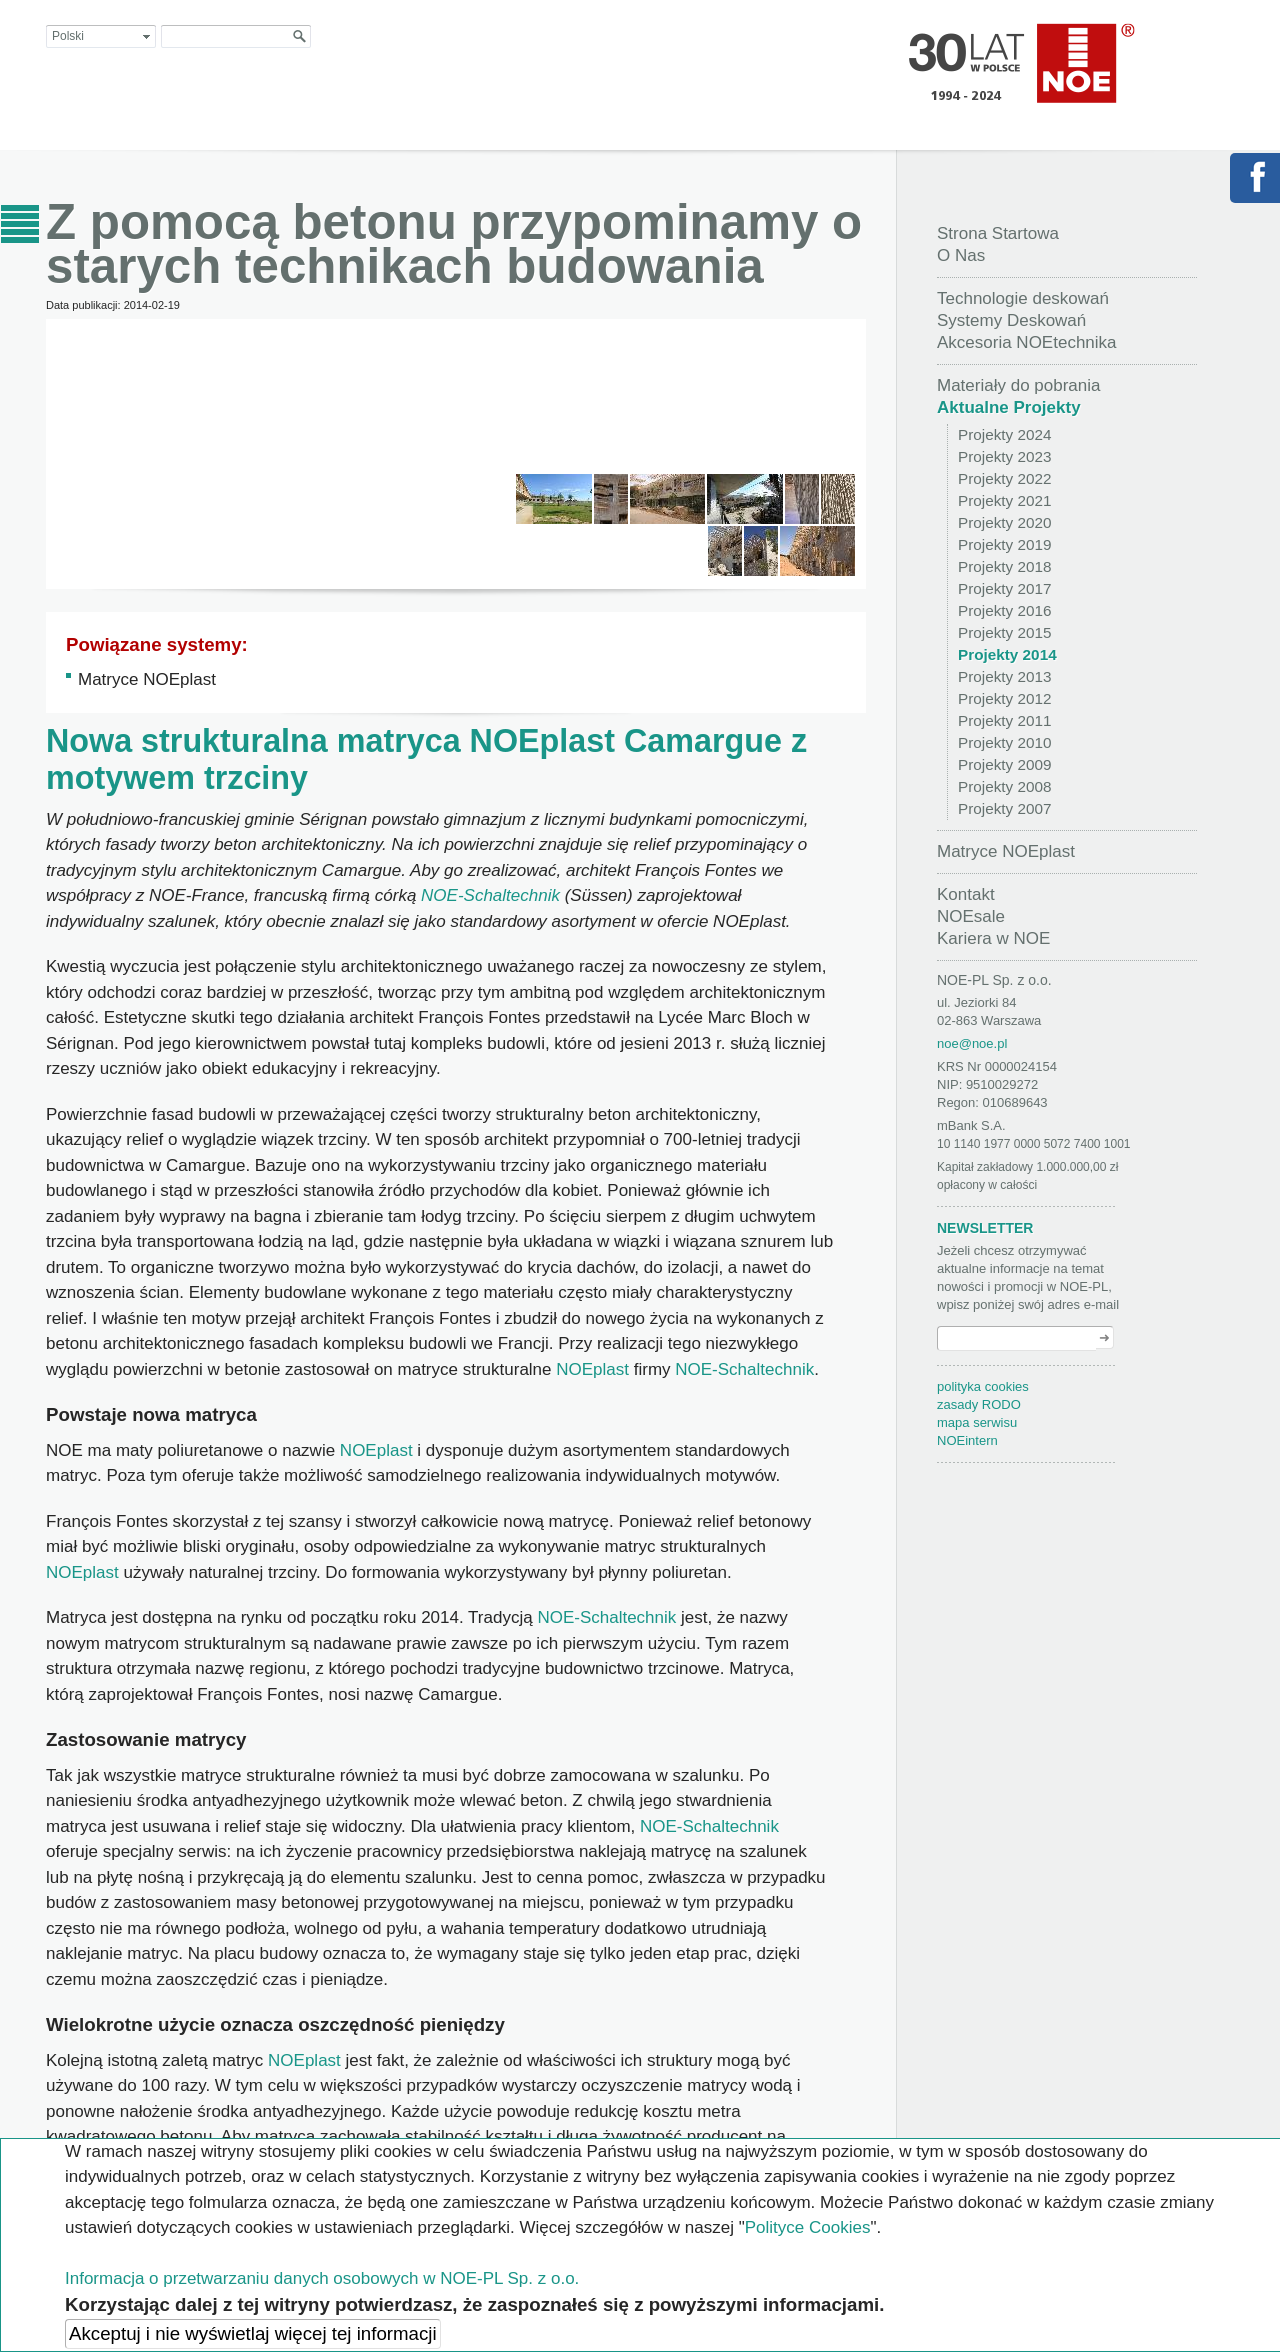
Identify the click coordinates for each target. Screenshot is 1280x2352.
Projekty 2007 (1005, 808)
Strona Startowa (998, 233)
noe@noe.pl (972, 1043)
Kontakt (966, 894)
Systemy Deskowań (1011, 320)
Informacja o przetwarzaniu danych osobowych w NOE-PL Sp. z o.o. (322, 2278)
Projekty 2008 (1005, 786)
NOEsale (971, 916)
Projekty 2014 (1007, 654)
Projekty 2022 (1005, 478)
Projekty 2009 (1005, 764)
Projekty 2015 (1005, 632)
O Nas (961, 255)
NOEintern (967, 1440)
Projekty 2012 (1005, 698)
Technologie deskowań (1023, 298)
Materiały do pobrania (1018, 385)
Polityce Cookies (808, 2227)
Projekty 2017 (1005, 588)
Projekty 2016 (1005, 610)
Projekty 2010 (1005, 742)
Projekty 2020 (1005, 522)
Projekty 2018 (1005, 566)
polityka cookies (983, 1386)
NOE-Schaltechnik (490, 895)
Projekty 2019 (1005, 544)
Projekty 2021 (1005, 500)
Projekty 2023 (1005, 456)
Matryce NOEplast (147, 679)
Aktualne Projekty (1009, 407)
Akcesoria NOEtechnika (1027, 342)
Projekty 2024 (1005, 434)
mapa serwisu (977, 1422)
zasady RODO (979, 1404)
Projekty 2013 (1005, 676)
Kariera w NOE (993, 938)
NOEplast (547, 741)
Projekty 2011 (1005, 720)
